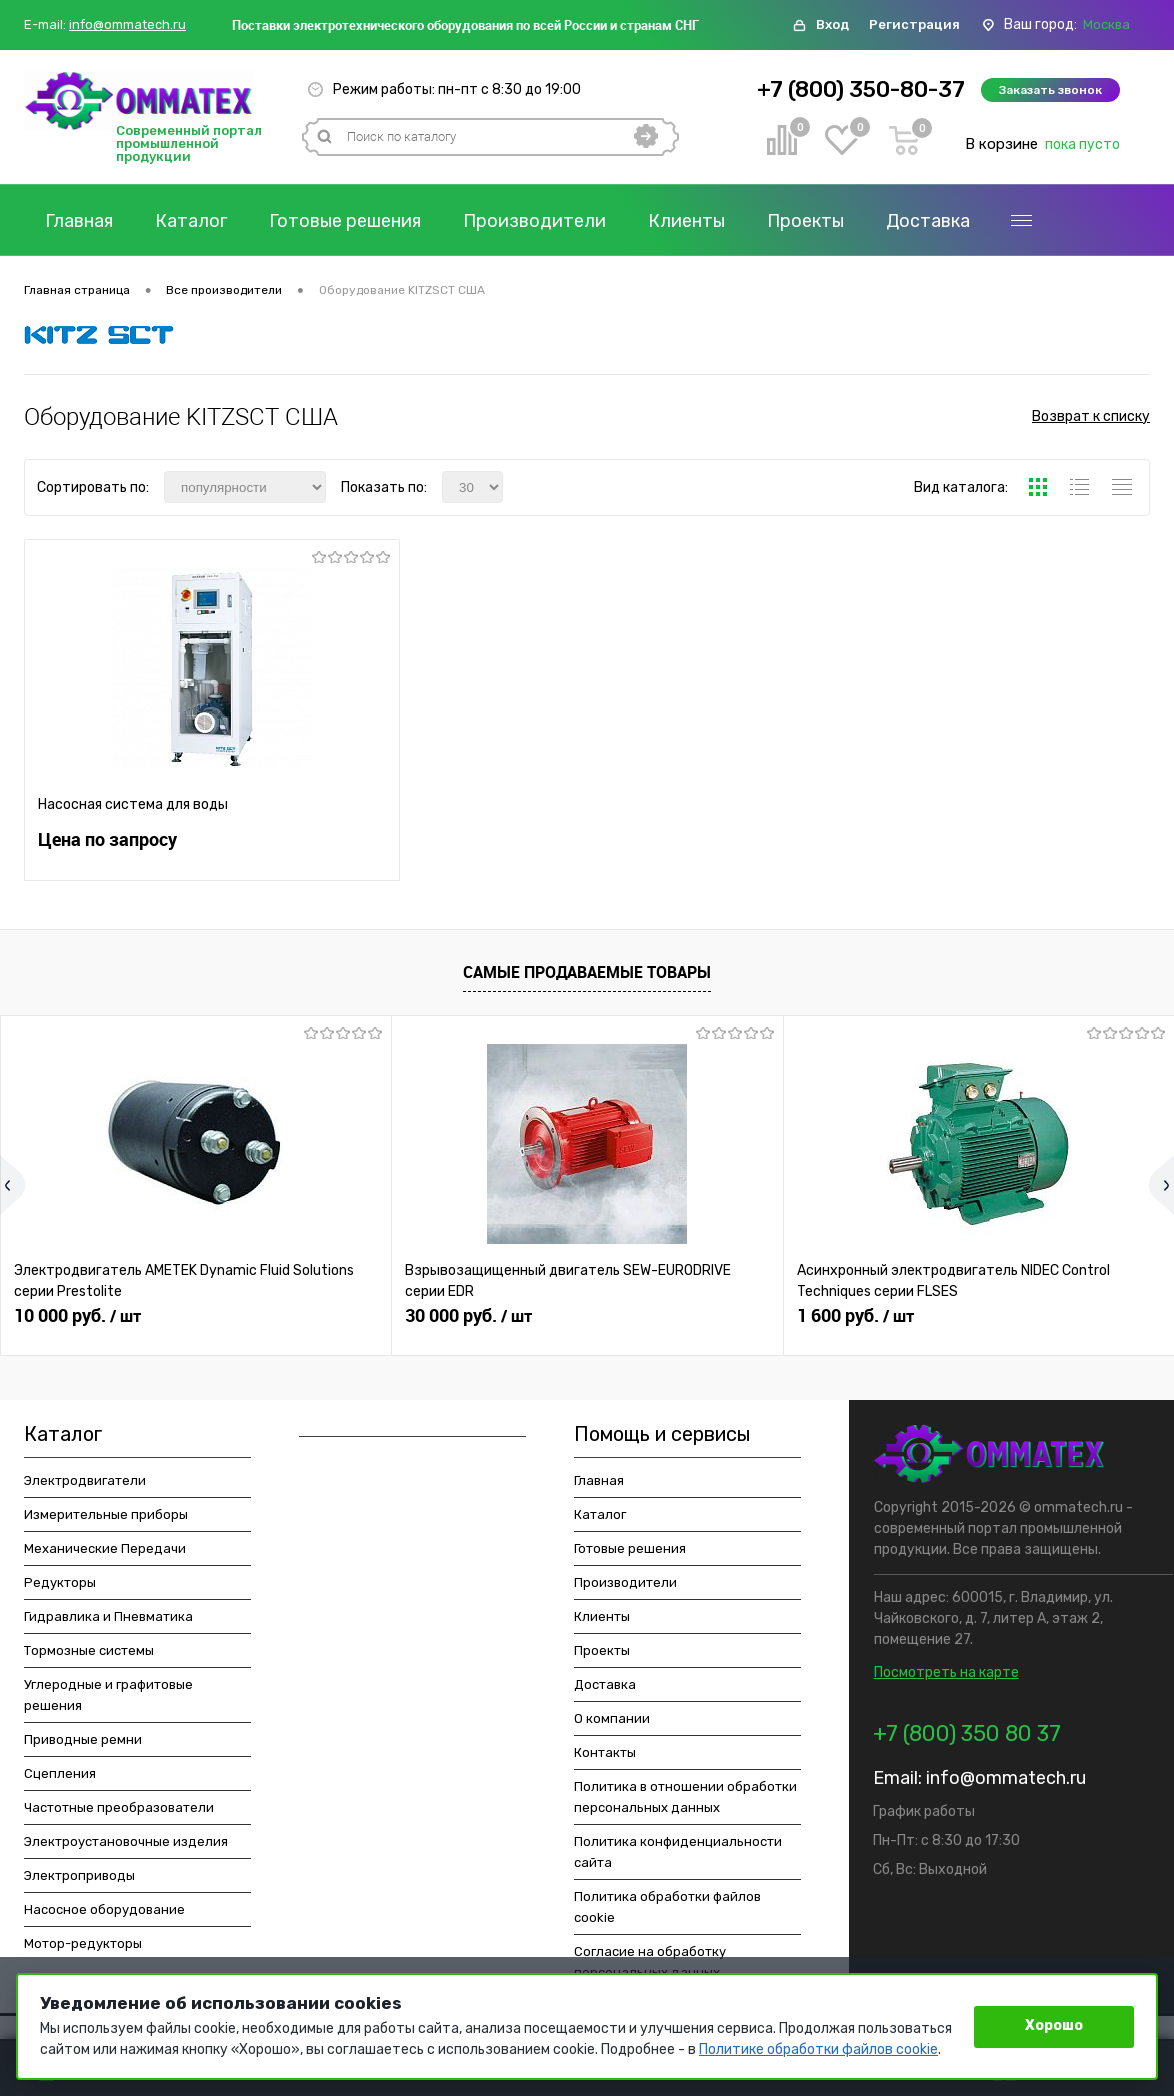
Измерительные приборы (106, 1514)
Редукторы (60, 1582)
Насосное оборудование (104, 1909)
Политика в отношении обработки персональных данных (685, 1797)
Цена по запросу (107, 839)
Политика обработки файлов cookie (667, 1907)
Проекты (805, 221)
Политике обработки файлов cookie (818, 2049)
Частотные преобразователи (119, 1807)
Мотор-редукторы (83, 1943)
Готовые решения (345, 221)
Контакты (87, 257)
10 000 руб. (77, 1316)
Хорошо (1054, 2025)
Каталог (191, 221)
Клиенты (686, 221)
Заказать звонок (1050, 90)
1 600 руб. (855, 1316)
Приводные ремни (83, 1739)
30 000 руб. (468, 1316)
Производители (534, 221)
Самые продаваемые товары (587, 972)
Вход (832, 24)
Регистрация (914, 24)
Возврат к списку (1091, 416)
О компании (1062, 221)
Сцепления (60, 1773)
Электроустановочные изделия (126, 1841)
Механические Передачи (105, 1548)
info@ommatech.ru (127, 25)
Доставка (928, 221)
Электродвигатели (85, 1480)
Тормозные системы (89, 1650)
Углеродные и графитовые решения (108, 1695)
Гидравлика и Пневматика (108, 1616)
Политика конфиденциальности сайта (678, 1852)
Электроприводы (79, 1875)
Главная (79, 221)
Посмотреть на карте (946, 1672)
